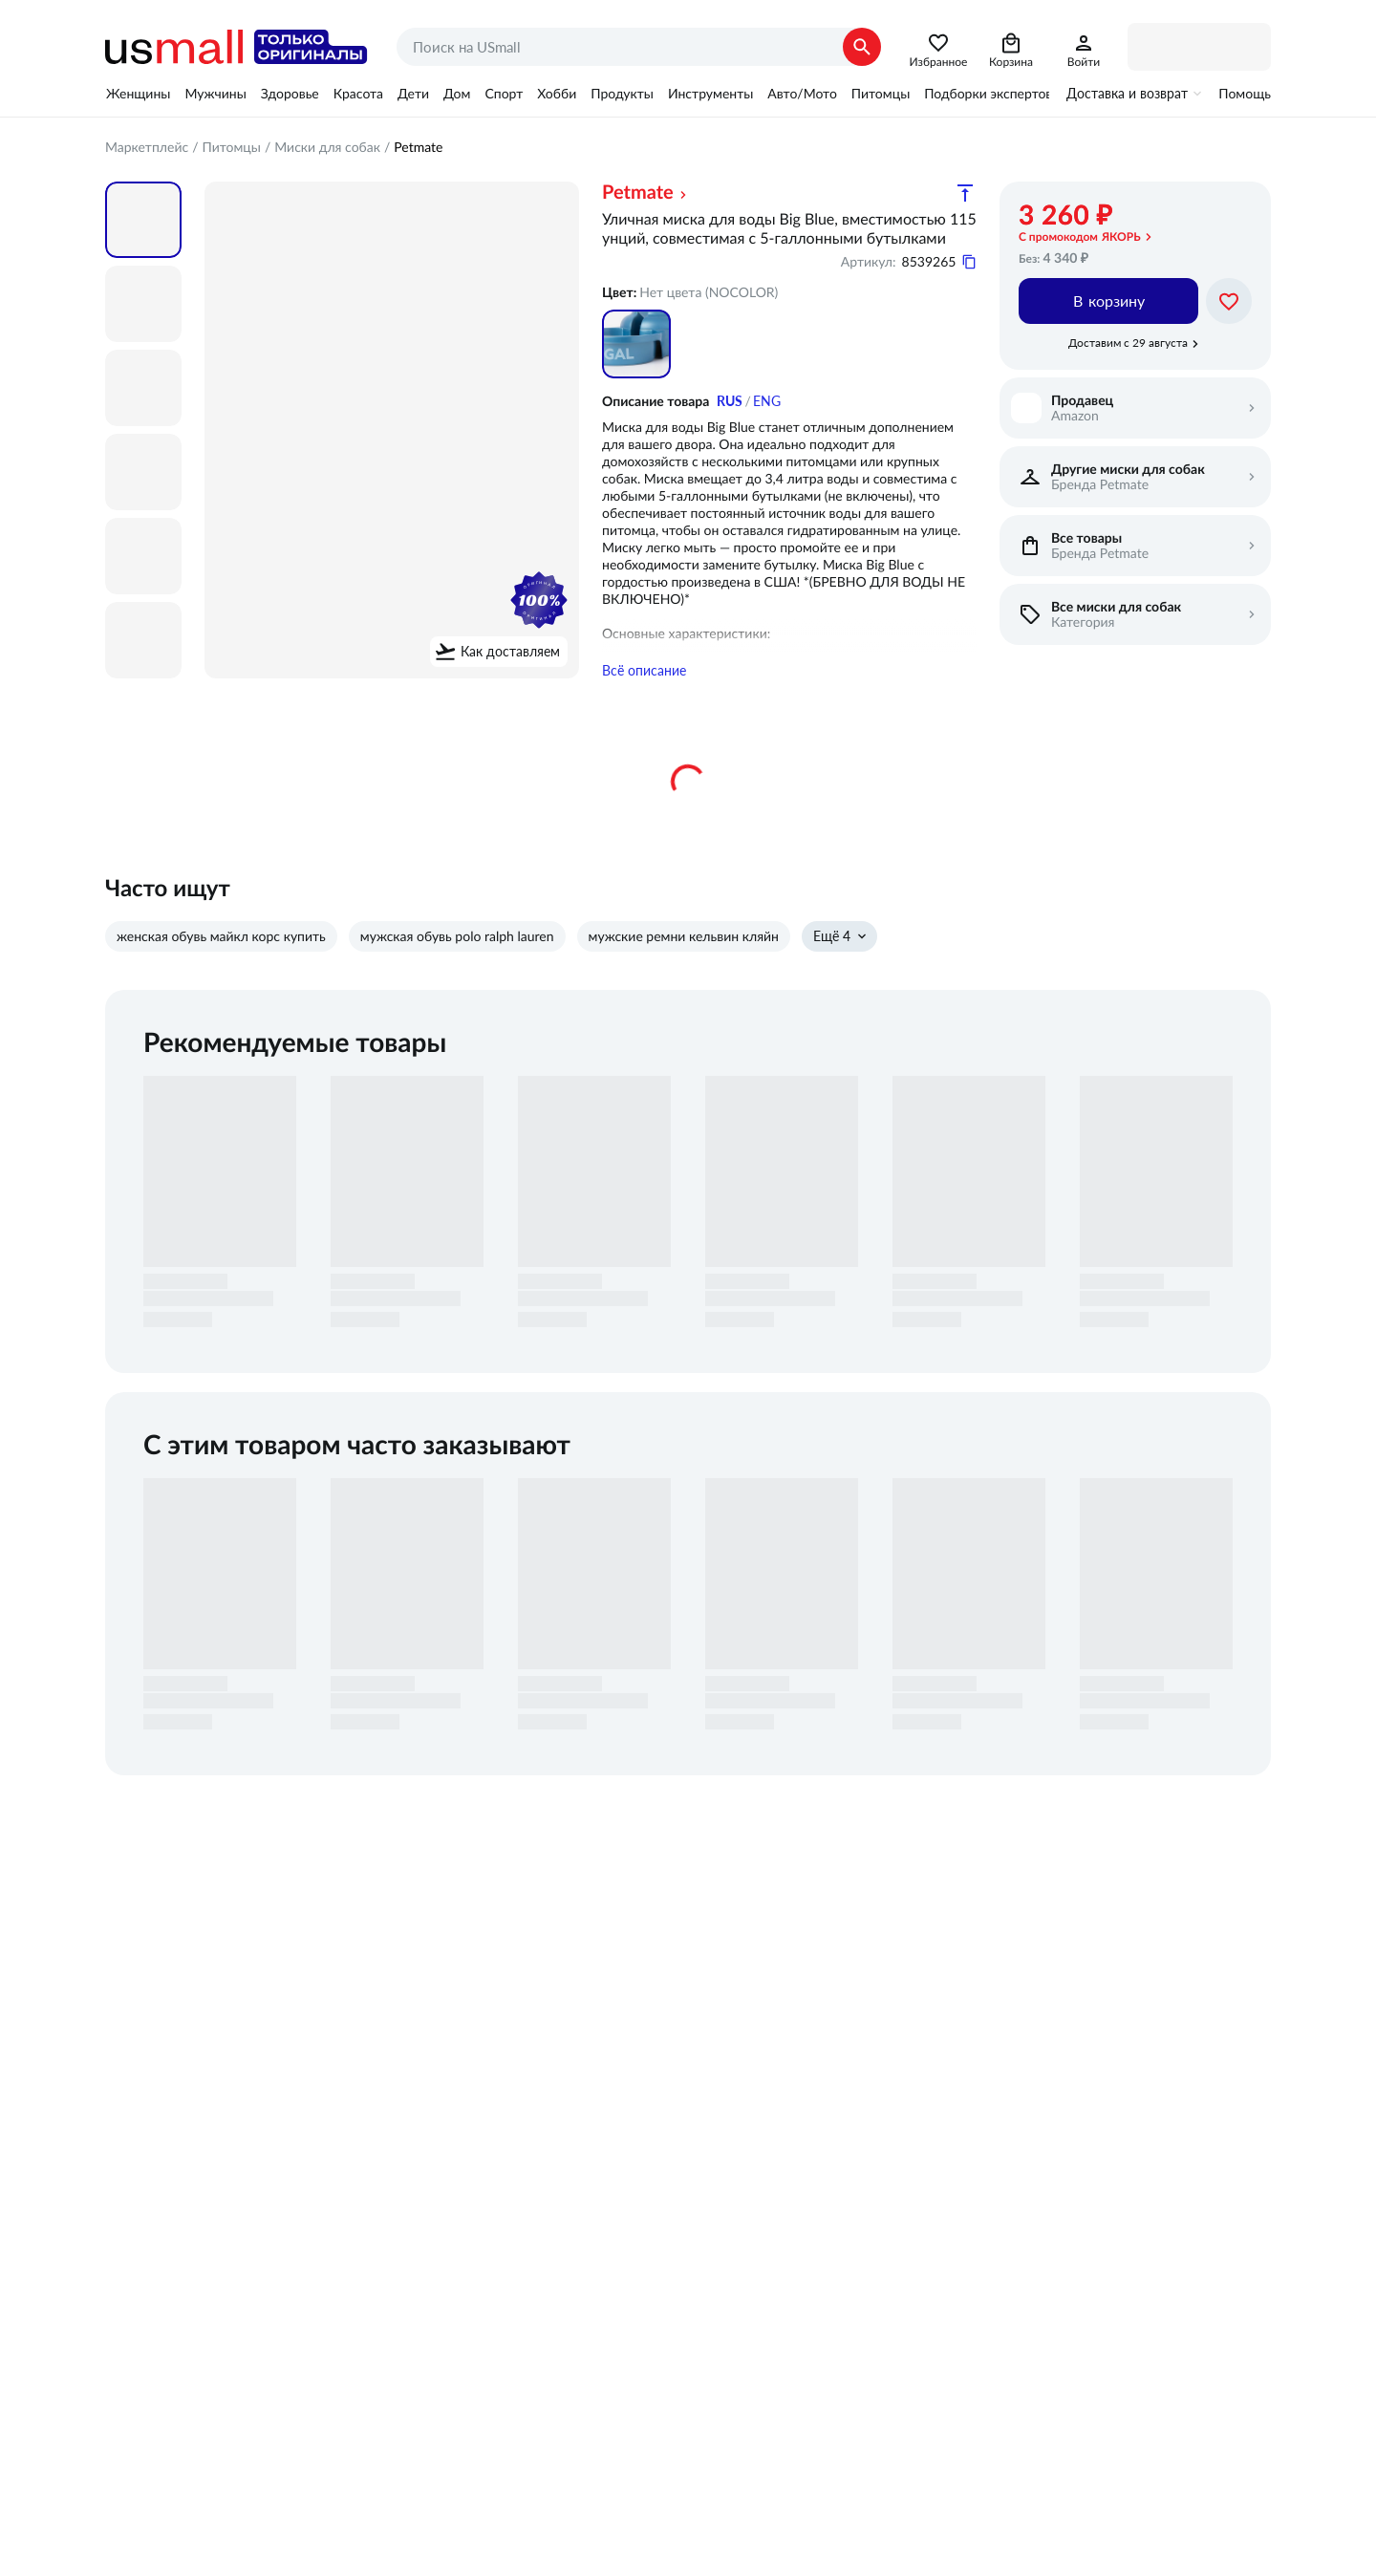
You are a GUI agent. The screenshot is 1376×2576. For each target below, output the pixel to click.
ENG (767, 401)
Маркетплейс (146, 147)
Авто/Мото (801, 93)
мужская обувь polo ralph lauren (457, 941)
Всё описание (644, 675)
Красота (358, 93)
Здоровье (290, 93)
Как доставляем (510, 651)
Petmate (638, 193)
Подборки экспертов (988, 93)
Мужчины (215, 93)
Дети (413, 93)
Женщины (138, 93)
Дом (456, 93)
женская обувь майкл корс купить (221, 941)
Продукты (622, 93)
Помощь (1244, 93)
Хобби (556, 93)
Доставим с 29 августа (1128, 343)
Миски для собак (327, 147)
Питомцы (880, 93)
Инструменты (710, 93)
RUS (729, 401)
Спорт (503, 93)
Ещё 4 (831, 941)
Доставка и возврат (1127, 93)
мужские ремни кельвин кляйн (684, 941)
